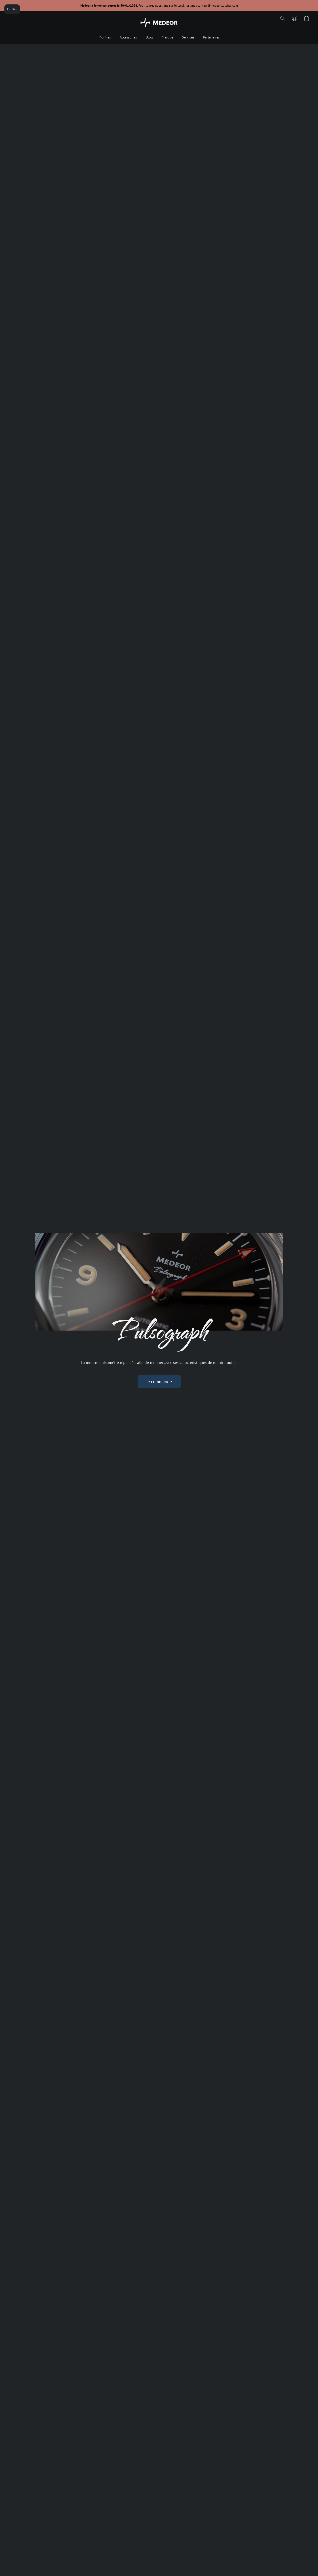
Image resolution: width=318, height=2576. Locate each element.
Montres (104, 37)
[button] (159, 23)
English (12, 9)
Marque (167, 37)
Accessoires (128, 37)
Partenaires (211, 37)
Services (188, 37)
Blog (149, 37)
